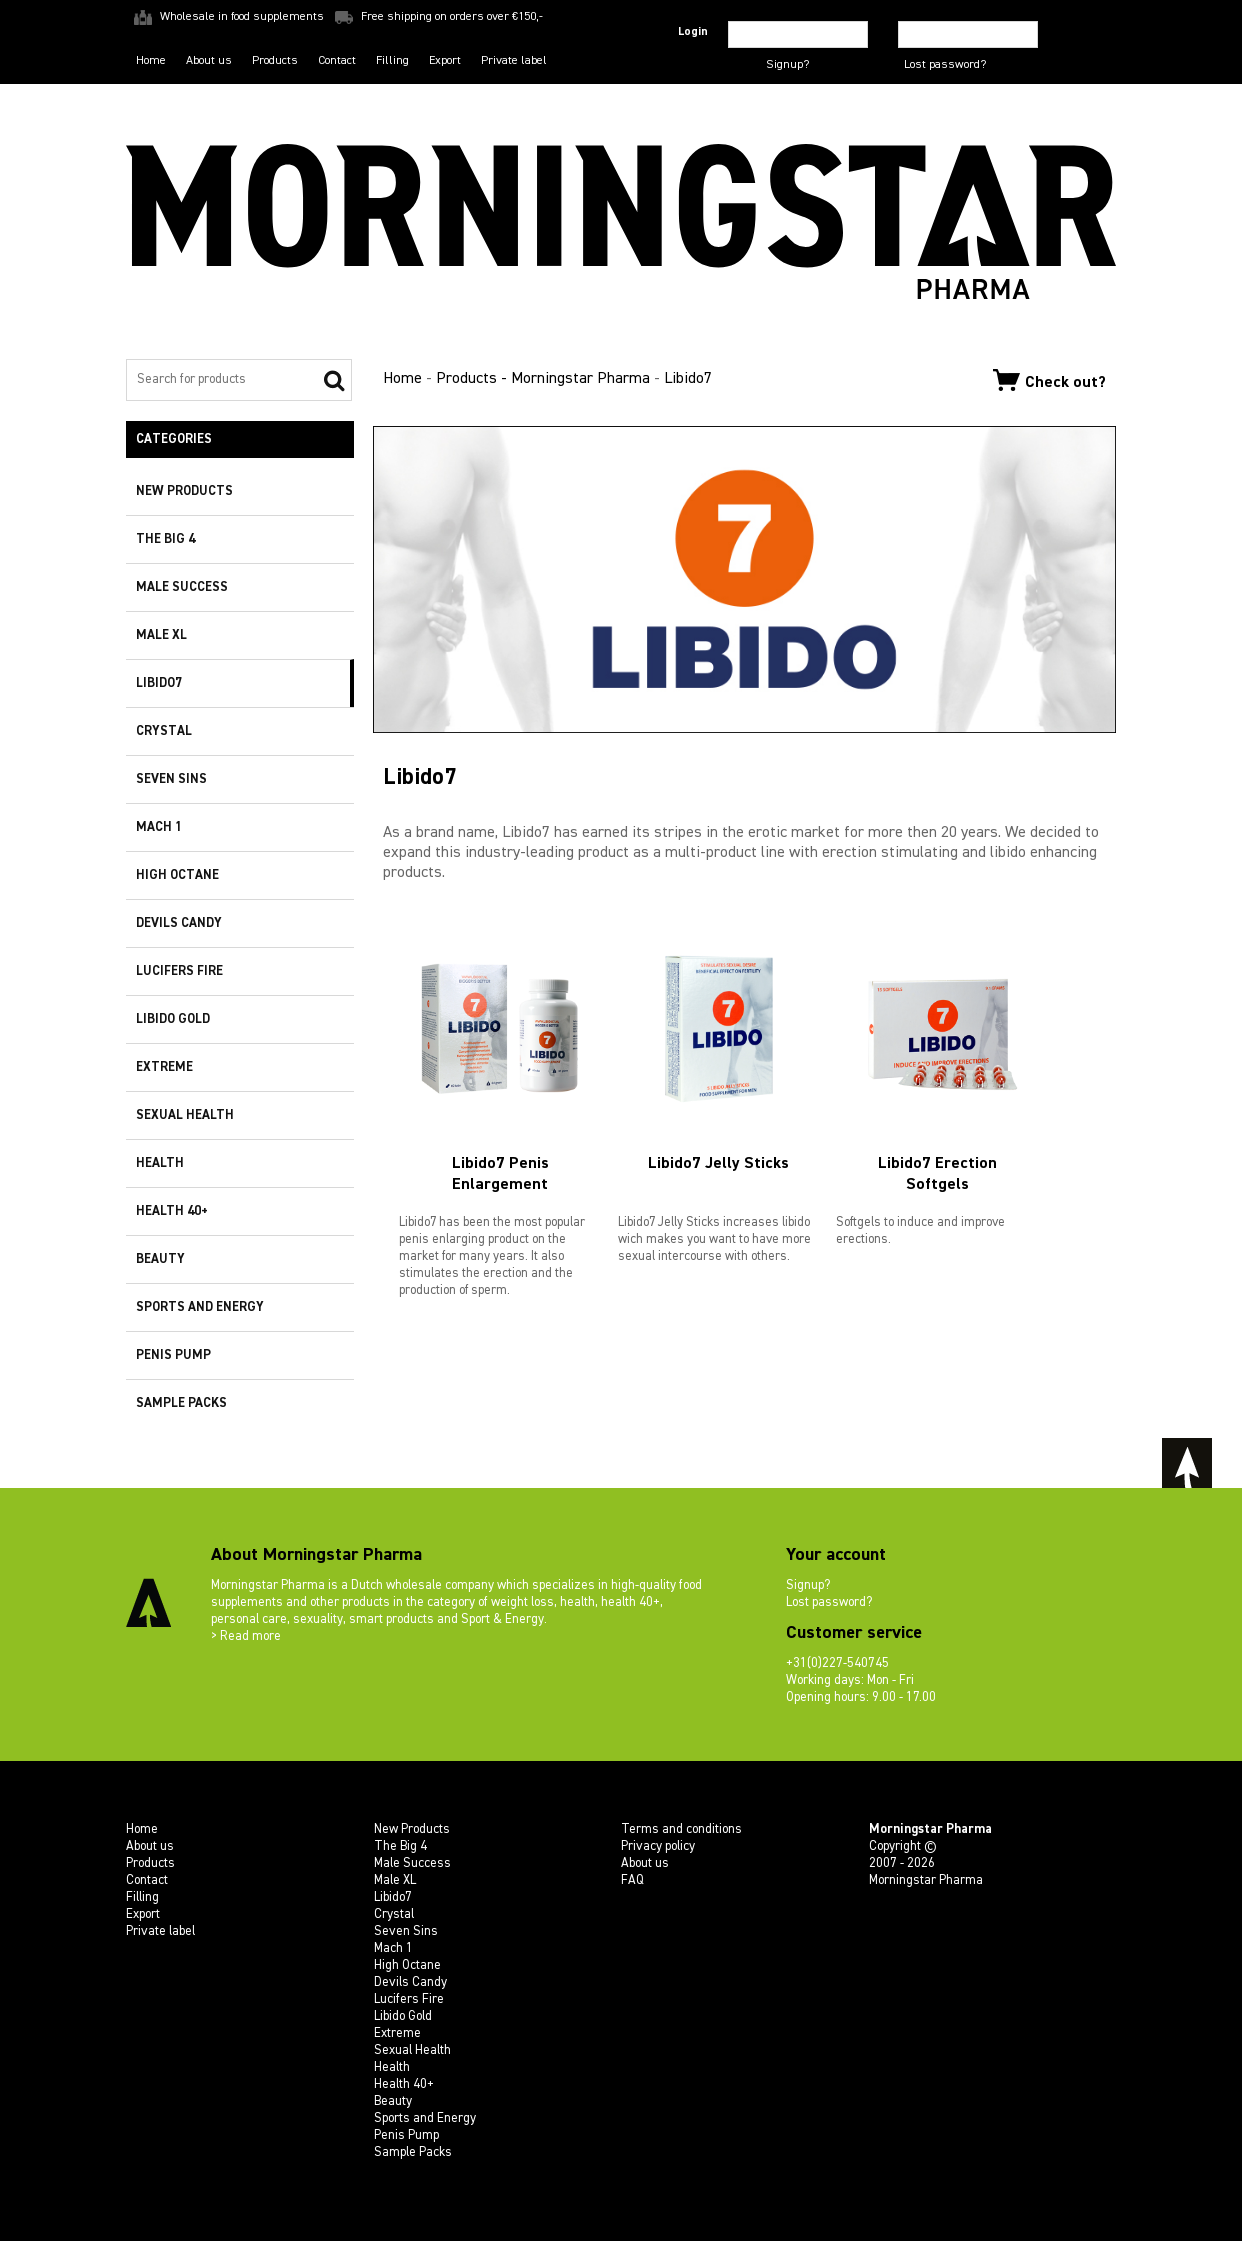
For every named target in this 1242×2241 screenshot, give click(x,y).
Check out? (1049, 380)
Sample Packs (181, 1403)
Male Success (182, 587)
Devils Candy (179, 923)
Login (693, 32)
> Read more (246, 1636)
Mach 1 (159, 827)
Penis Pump (173, 1355)
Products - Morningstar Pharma (543, 379)
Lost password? (945, 65)
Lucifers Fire (179, 971)
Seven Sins (171, 779)
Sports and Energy (200, 1307)
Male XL (161, 635)
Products (275, 61)
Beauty (160, 1259)
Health (160, 1163)
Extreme (164, 1067)
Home (151, 61)
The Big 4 (165, 539)
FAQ (632, 1880)
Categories (174, 439)
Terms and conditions (681, 1829)
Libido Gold (173, 1019)
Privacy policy (658, 1846)
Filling (392, 61)
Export (445, 61)
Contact (337, 61)
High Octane (177, 875)
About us (209, 61)
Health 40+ (172, 1211)
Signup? (787, 65)
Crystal (164, 731)
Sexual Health (185, 1115)
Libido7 (159, 683)
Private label (514, 61)
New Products (184, 491)
